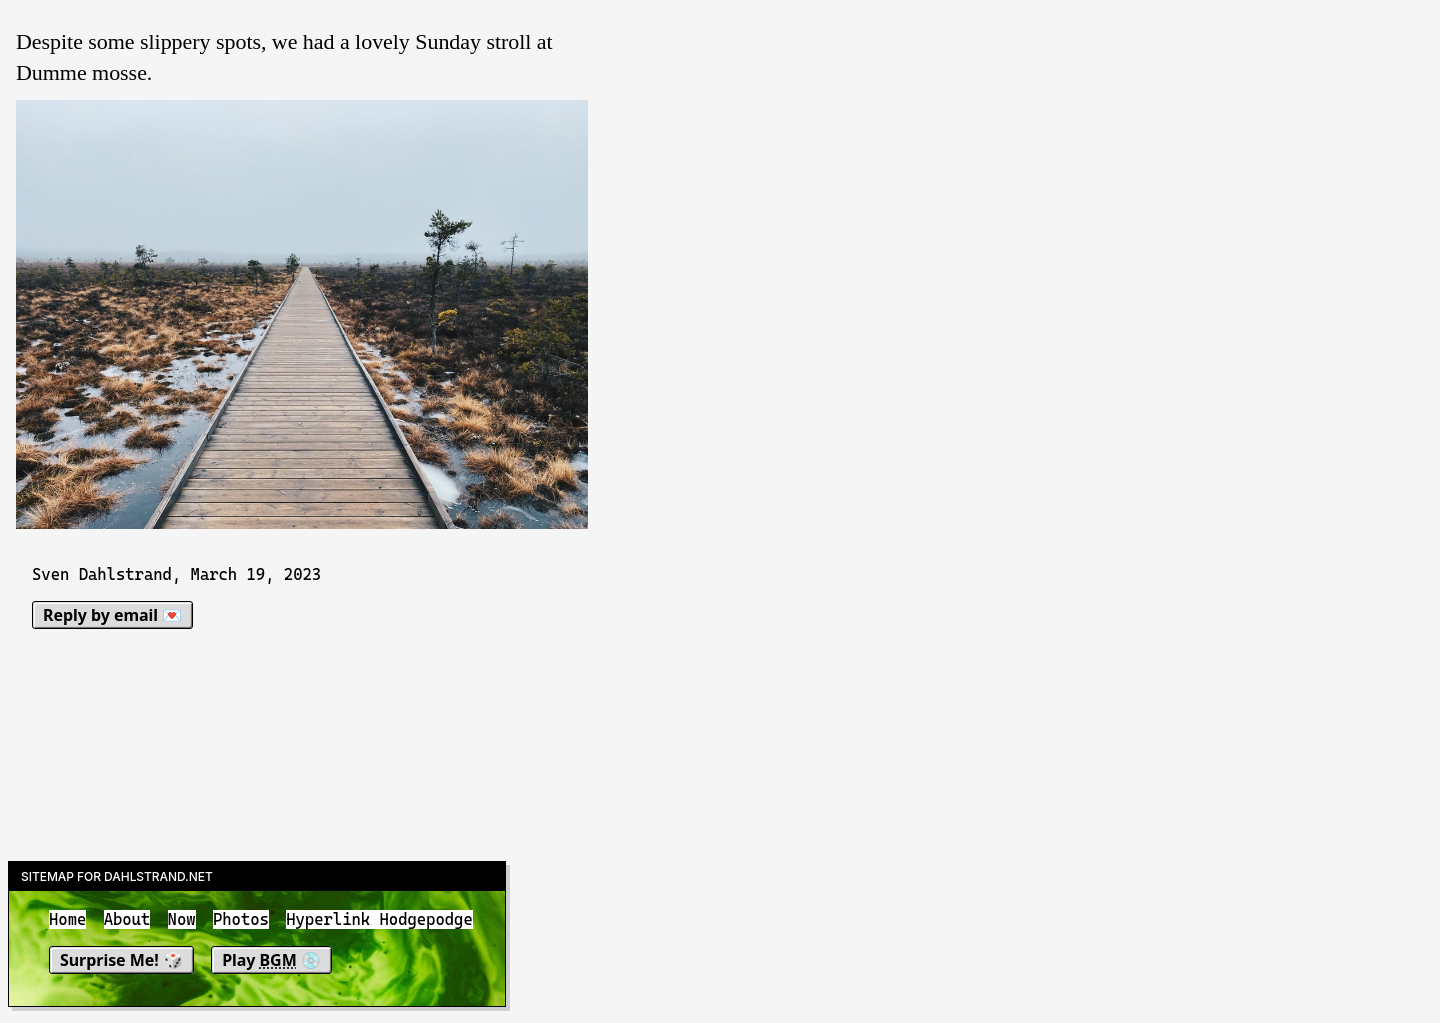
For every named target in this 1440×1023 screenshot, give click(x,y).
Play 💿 (271, 960)
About (127, 919)
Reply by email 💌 (112, 615)
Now (182, 919)
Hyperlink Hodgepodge (379, 919)
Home (67, 919)
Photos (241, 919)
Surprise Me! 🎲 (121, 960)
